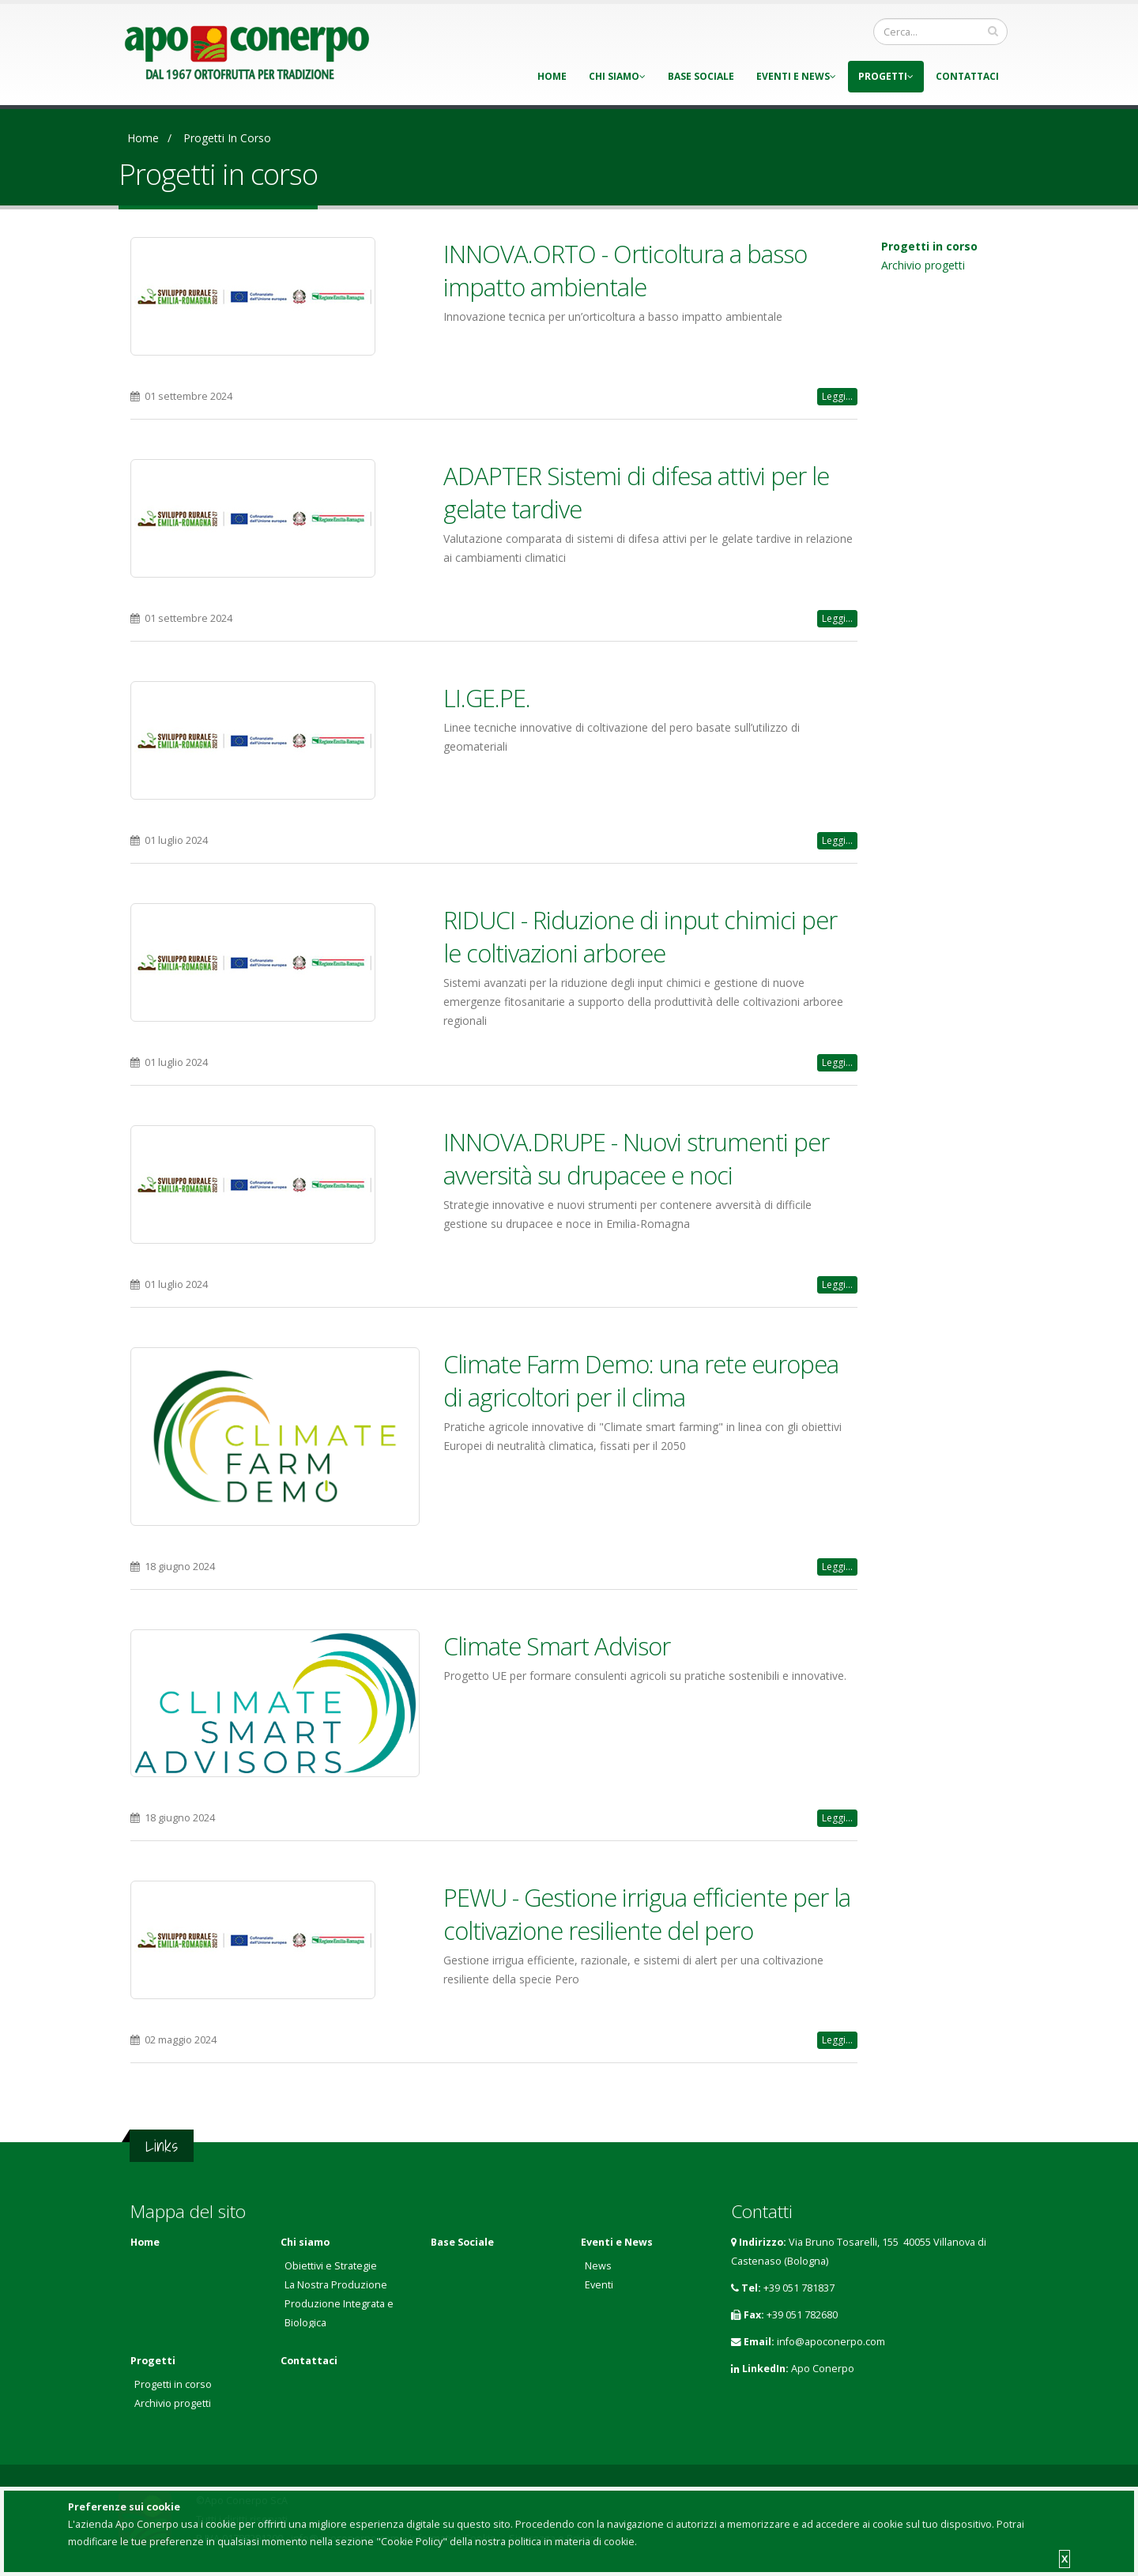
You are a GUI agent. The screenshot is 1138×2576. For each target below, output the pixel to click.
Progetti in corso (227, 137)
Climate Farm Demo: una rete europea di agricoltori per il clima (640, 1380)
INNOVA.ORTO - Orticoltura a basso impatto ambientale (625, 270)
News (598, 2266)
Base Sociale (701, 76)
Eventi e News (796, 76)
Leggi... (837, 396)
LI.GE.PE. (486, 697)
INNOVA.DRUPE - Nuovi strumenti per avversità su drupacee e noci (636, 1158)
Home (552, 76)
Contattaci (967, 76)
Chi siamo (617, 76)
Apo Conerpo (822, 2368)
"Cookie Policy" (411, 2541)
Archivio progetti (923, 265)
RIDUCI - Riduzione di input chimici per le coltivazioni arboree (640, 936)
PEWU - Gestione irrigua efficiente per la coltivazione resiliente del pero (646, 1914)
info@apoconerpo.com (831, 2341)
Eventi (599, 2285)
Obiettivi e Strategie (330, 2266)
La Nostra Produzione (335, 2285)
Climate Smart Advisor (556, 1646)
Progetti (886, 76)
